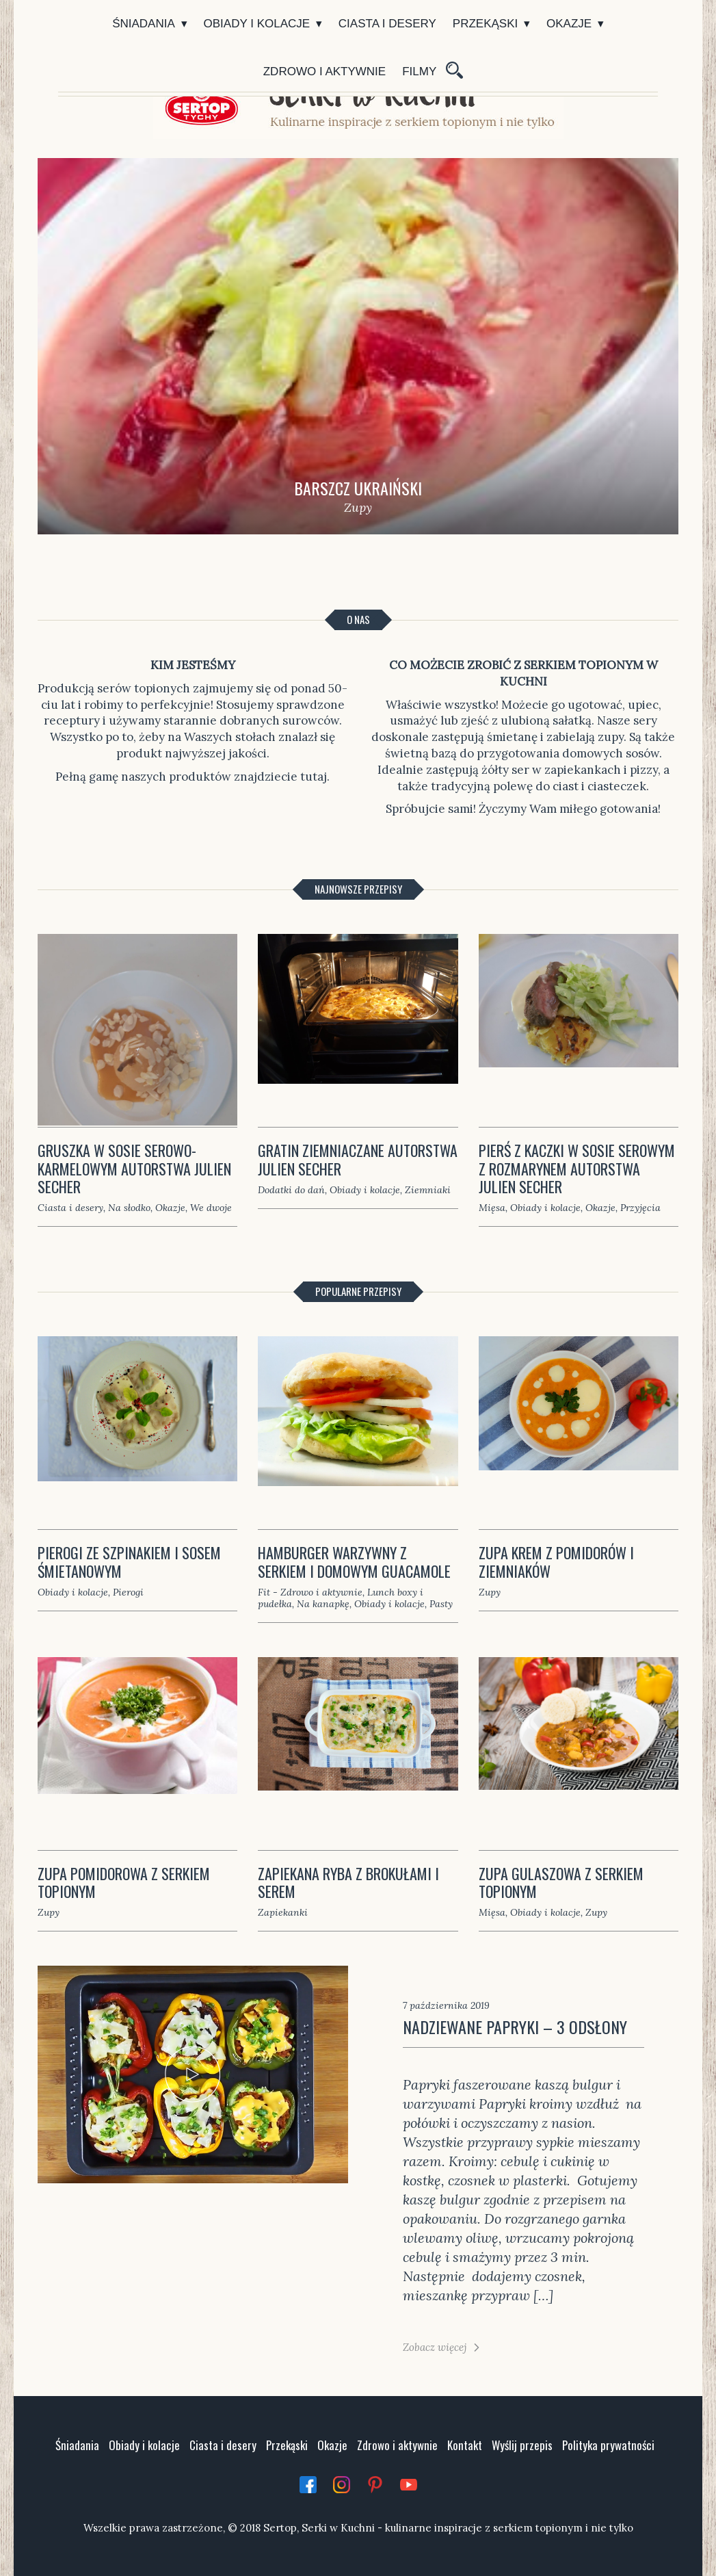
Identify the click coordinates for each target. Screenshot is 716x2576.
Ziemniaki (428, 1190)
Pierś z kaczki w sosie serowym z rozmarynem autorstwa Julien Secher (577, 1168)
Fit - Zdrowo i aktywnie (310, 1592)
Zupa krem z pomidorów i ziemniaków (556, 1561)
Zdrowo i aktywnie (324, 71)
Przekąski (485, 23)
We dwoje (211, 1207)
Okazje (569, 23)
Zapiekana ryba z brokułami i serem (348, 1882)
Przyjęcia (640, 1207)
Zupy (490, 1592)
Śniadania (143, 23)
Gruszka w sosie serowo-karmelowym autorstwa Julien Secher (134, 1168)
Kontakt (464, 2445)
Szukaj (453, 72)
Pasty (441, 1604)
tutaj (313, 776)
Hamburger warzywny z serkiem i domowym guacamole (354, 1561)
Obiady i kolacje (257, 23)
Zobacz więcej (434, 2347)
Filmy (419, 71)
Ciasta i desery (387, 23)
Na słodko (129, 1207)
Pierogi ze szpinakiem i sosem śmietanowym (129, 1561)
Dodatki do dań (291, 1190)
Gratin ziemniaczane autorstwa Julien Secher (358, 1159)
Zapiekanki (283, 1912)
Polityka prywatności (608, 2445)
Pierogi (128, 1592)
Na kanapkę (323, 1604)
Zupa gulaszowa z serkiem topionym (561, 1882)
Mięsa (492, 1207)
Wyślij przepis (522, 2445)
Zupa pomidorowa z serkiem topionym (124, 1882)
